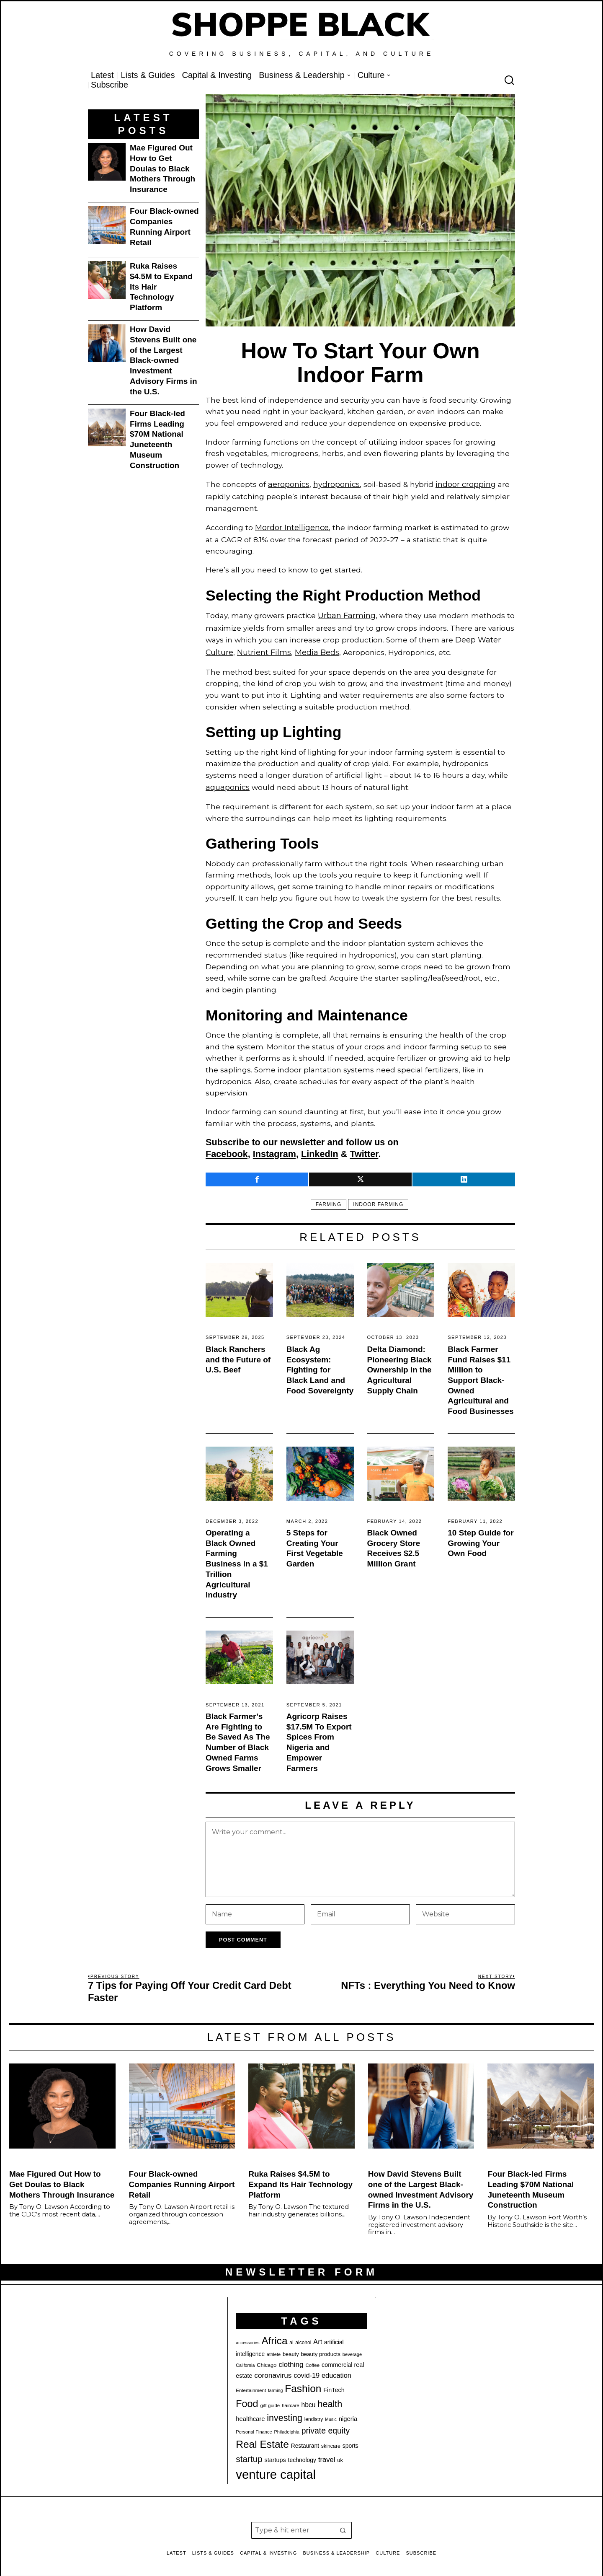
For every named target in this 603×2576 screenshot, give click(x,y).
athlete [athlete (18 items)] (274, 2348)
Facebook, (228, 1147)
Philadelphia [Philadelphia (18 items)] (286, 2425)
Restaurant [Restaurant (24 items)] (305, 2439)
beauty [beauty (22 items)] (291, 2348)
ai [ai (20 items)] (291, 2336)
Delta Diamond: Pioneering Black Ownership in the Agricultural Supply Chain (399, 1363)
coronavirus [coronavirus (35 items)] (272, 2369)
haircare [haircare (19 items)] (290, 2399)
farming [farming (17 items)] (275, 2384)
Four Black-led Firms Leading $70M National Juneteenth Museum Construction (157, 439)
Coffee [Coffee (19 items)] (312, 2358)
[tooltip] (257, 1173)
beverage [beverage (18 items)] (352, 2348)
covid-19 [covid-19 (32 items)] (307, 2369)
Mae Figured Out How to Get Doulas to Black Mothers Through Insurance (162, 168)
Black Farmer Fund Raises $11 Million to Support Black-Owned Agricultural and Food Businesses (480, 1373)
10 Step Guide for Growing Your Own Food (480, 1536)
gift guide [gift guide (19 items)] (270, 2399)
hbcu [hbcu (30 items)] (309, 2398)
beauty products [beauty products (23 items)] (320, 2348)
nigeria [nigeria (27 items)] (348, 2412)
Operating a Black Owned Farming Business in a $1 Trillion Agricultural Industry (237, 1557)
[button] (343, 2524)
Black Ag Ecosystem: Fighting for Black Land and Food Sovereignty (319, 1363)
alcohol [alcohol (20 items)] (303, 2336)
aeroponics (288, 483)
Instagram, (276, 1147)
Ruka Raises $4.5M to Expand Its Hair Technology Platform (161, 286)
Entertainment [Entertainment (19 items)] (251, 2384)
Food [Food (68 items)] (247, 2397)
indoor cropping (463, 483)
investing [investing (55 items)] (284, 2412)
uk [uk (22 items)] (340, 2454)
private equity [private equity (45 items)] (326, 2424)
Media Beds (315, 647)
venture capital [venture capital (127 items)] (276, 2468)
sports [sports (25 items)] (350, 2439)
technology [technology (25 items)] (302, 2453)
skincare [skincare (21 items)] (330, 2440)
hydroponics (335, 483)
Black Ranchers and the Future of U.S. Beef (238, 1353)
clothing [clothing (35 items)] (290, 2358)
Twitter (364, 1147)
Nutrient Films (263, 647)
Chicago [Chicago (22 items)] (266, 2359)
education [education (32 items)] (336, 2369)
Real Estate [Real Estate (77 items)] (262, 2438)
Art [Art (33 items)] (317, 2336)
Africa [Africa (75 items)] (274, 2334)
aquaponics (227, 781)
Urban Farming (346, 612)
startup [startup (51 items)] (249, 2452)
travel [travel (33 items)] (326, 2453)
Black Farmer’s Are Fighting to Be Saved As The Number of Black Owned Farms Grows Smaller (238, 1736)
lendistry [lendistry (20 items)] (313, 2413)
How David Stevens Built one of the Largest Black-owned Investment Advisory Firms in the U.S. (163, 360)
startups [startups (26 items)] (275, 2453)
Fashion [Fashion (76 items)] (303, 2382)
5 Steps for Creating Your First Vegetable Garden (314, 1542)
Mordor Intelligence (291, 525)
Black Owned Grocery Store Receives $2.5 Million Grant (393, 1542)
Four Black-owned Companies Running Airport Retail (164, 226)
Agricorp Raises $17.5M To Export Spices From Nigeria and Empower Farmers (319, 1736)
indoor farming (379, 1198)
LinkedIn (319, 1147)
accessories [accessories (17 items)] (247, 2336)
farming (327, 1198)
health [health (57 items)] (329, 2397)
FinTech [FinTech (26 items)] (333, 2383)
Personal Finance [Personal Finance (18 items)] (254, 2425)
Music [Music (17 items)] (331, 2412)
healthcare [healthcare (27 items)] (250, 2412)
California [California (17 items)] (245, 2358)
